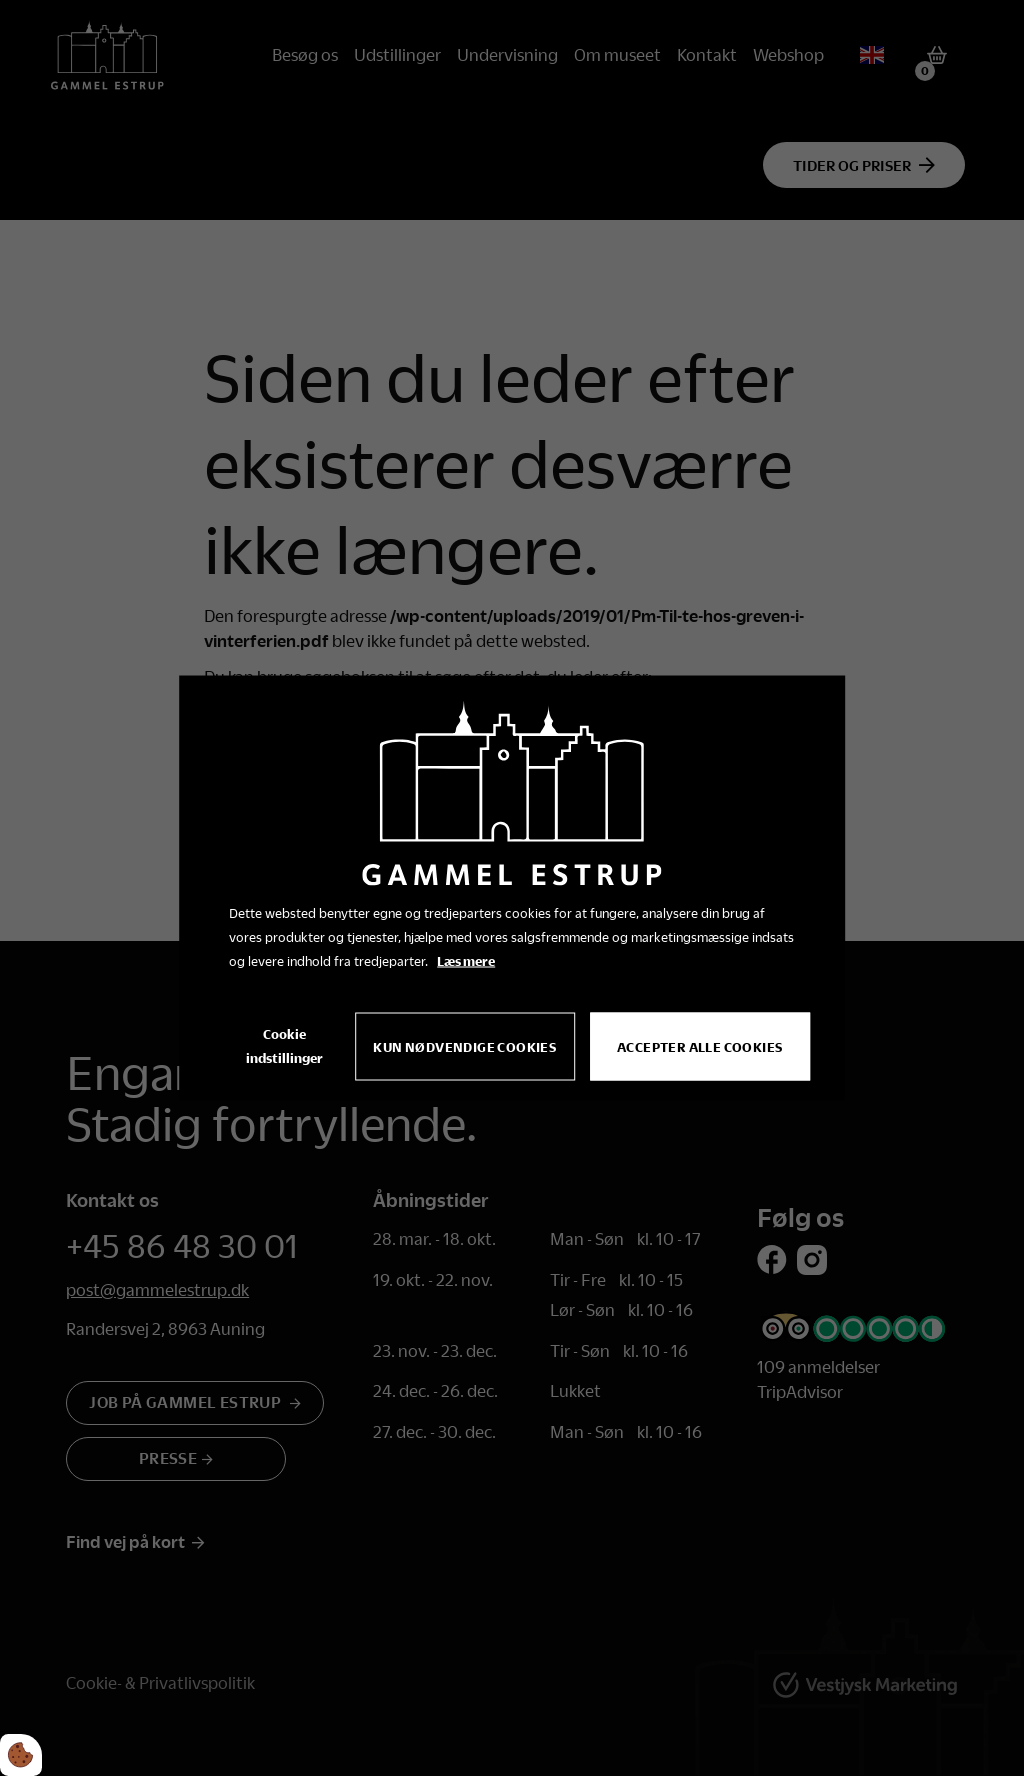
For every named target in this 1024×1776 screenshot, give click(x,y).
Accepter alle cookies (699, 1047)
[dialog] (512, 888)
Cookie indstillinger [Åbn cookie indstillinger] (284, 1046)
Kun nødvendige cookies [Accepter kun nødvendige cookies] (464, 1047)
